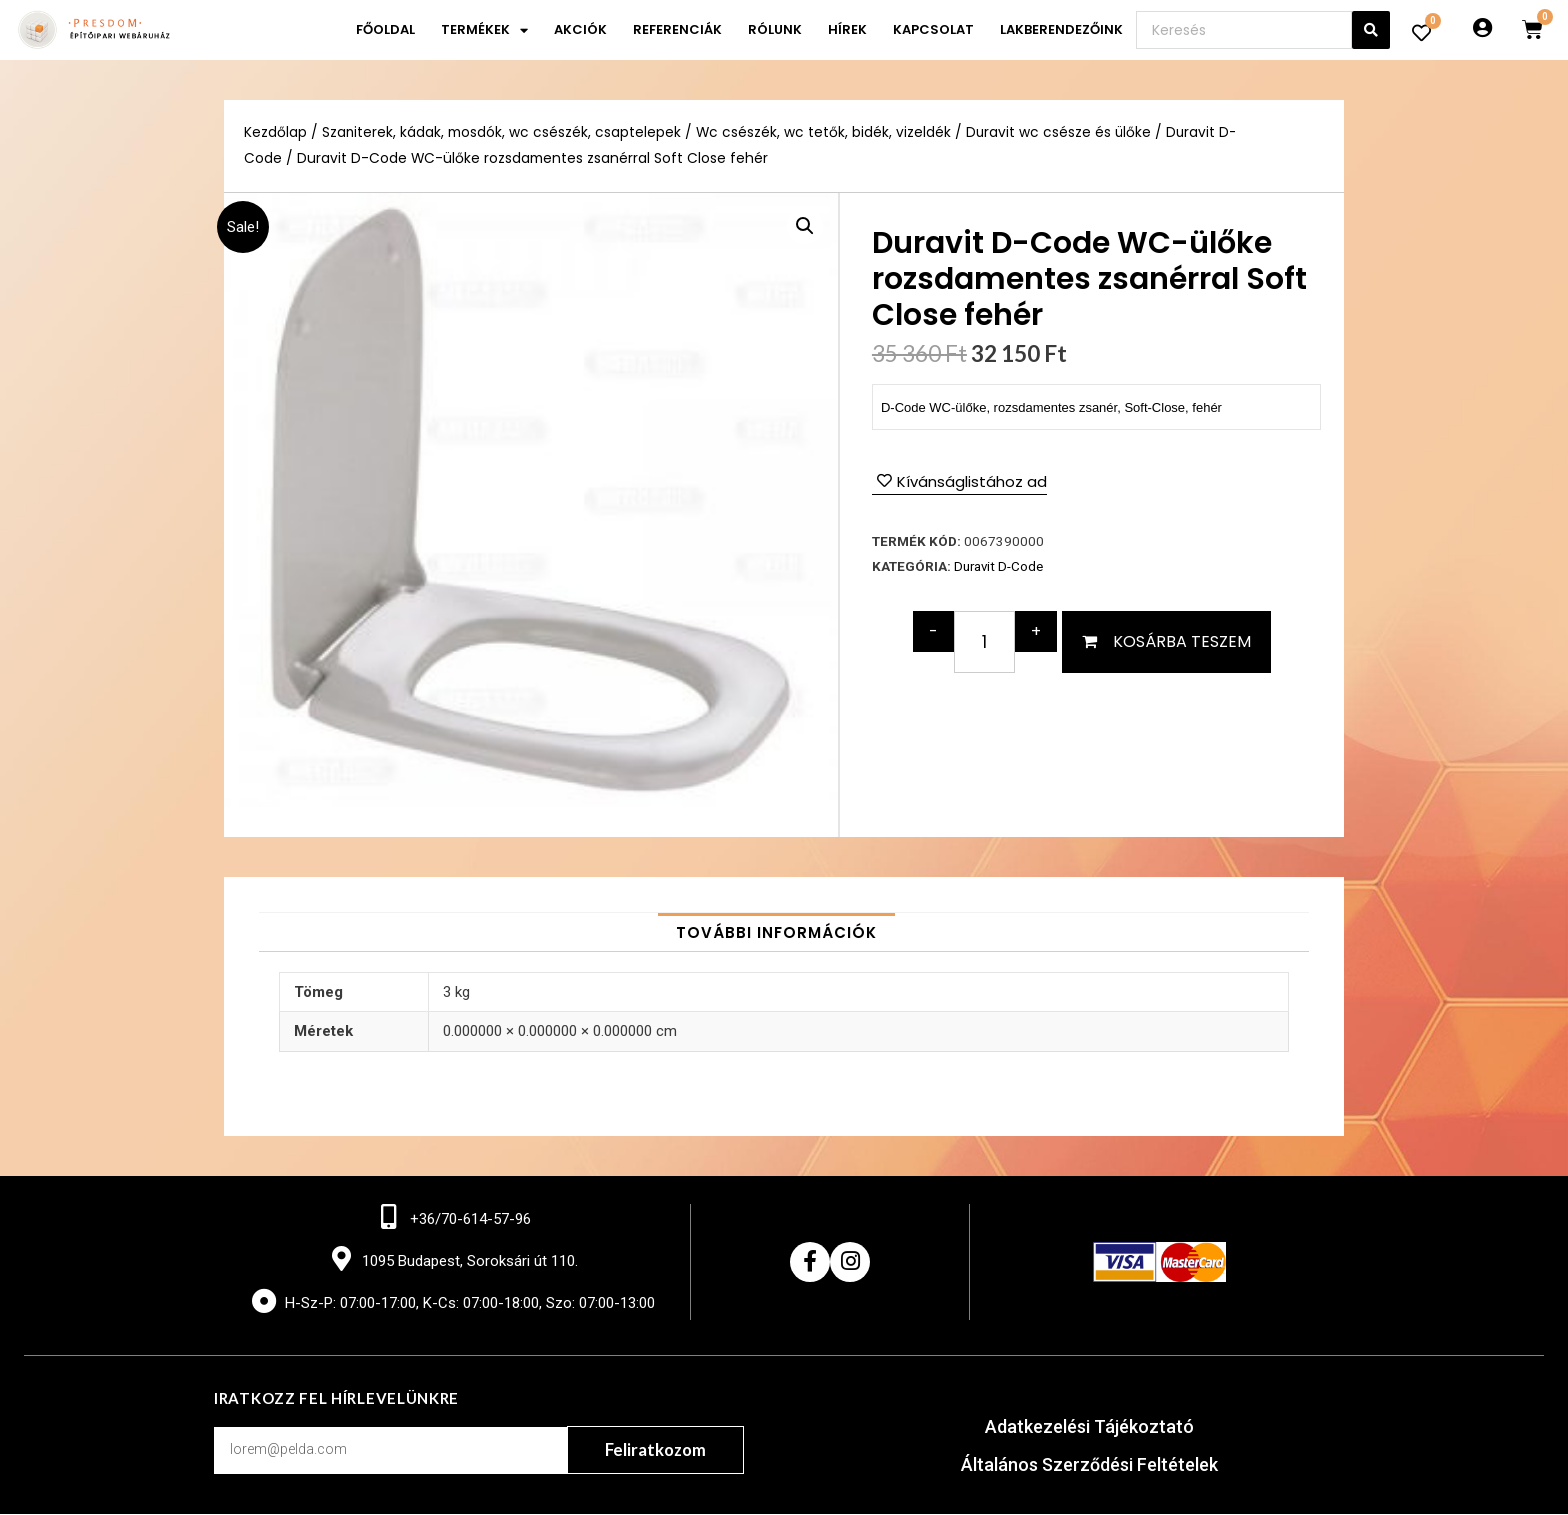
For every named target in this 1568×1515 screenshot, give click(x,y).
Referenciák (677, 29)
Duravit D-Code (999, 566)
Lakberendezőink (1061, 29)
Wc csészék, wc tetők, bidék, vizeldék (824, 132)
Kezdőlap (275, 132)
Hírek (847, 29)
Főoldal (385, 29)
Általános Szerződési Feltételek (1089, 1465)
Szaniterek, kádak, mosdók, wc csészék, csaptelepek (502, 132)
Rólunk (775, 29)
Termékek (484, 30)
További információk (776, 932)
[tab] (776, 932)
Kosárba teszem (1182, 640)
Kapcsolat (933, 29)
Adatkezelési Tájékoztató (1089, 1427)
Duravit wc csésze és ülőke (1060, 132)
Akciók (580, 29)
